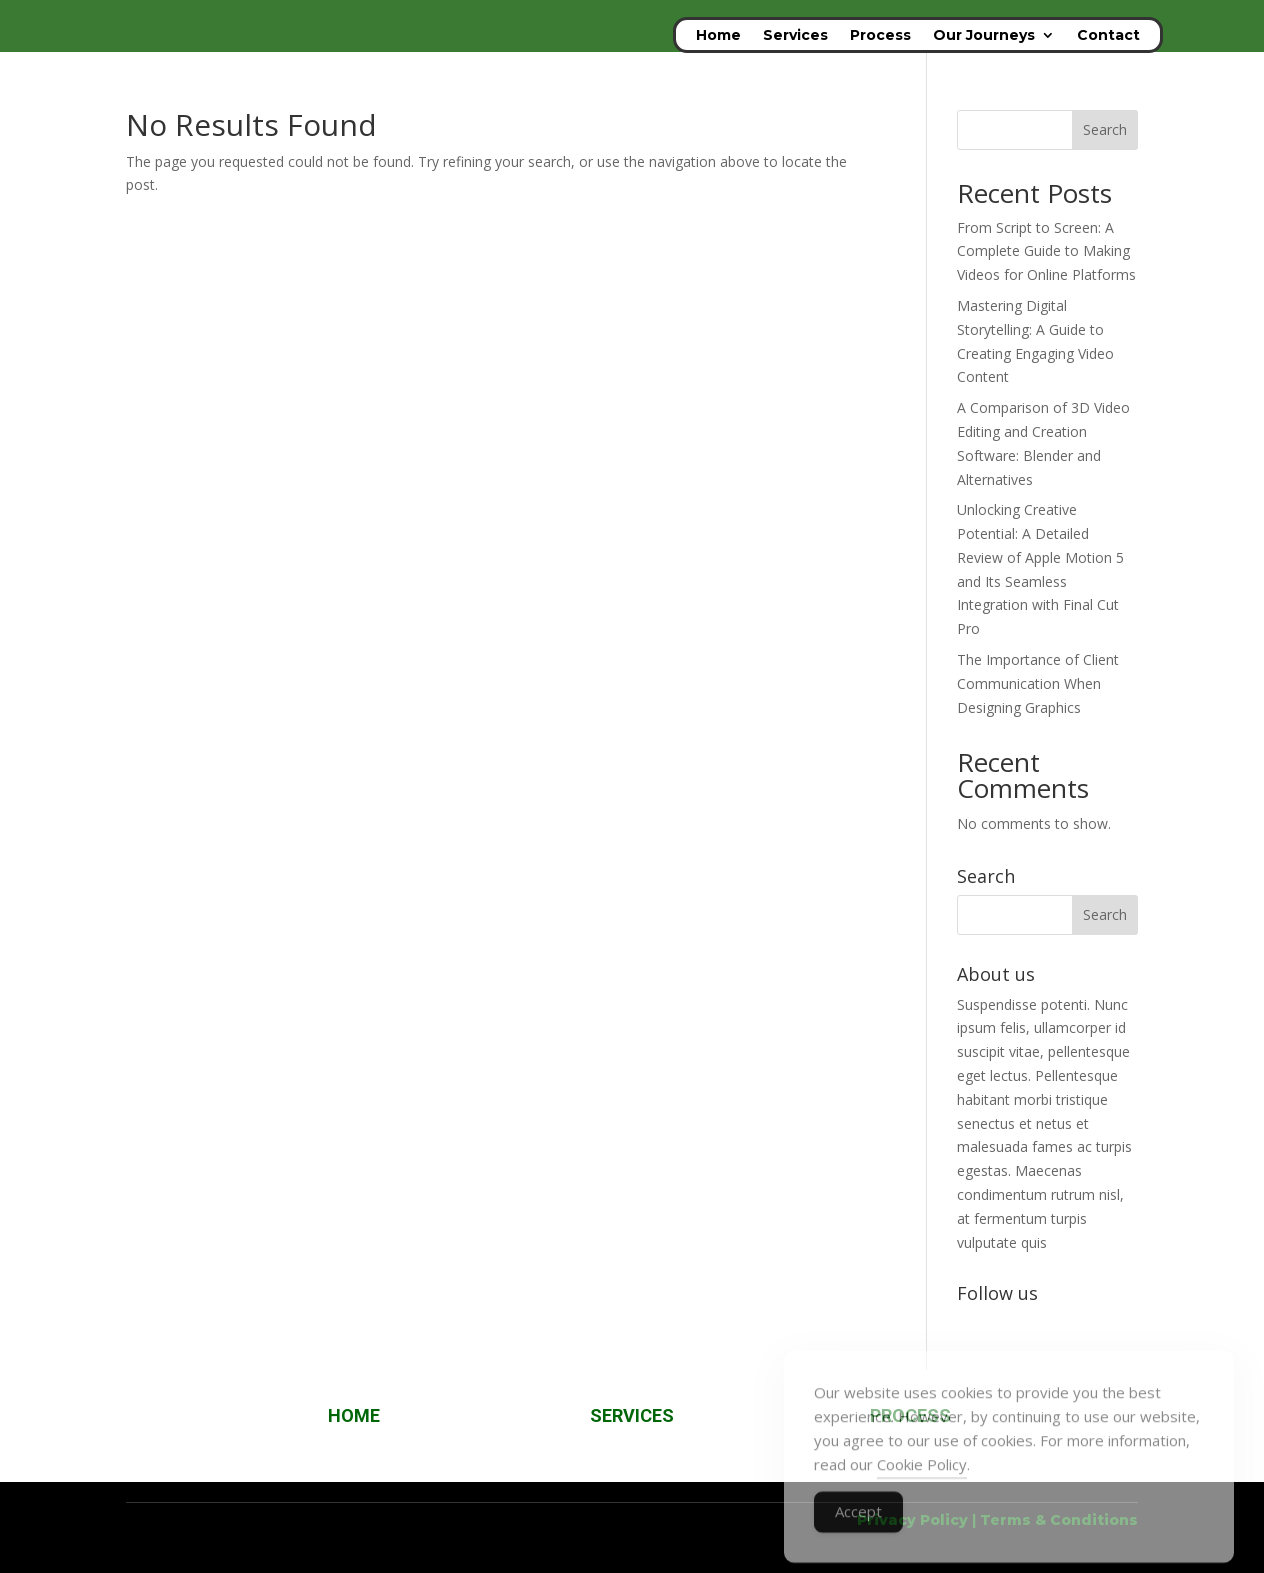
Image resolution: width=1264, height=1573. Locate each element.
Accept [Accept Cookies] (858, 1531)
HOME (354, 1415)
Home (718, 36)
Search (1105, 129)
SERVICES (632, 1415)
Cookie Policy (922, 1484)
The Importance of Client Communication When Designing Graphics (1038, 683)
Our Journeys (984, 36)
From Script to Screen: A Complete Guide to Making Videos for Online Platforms (1046, 251)
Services (795, 36)
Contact (1108, 36)
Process (880, 36)
